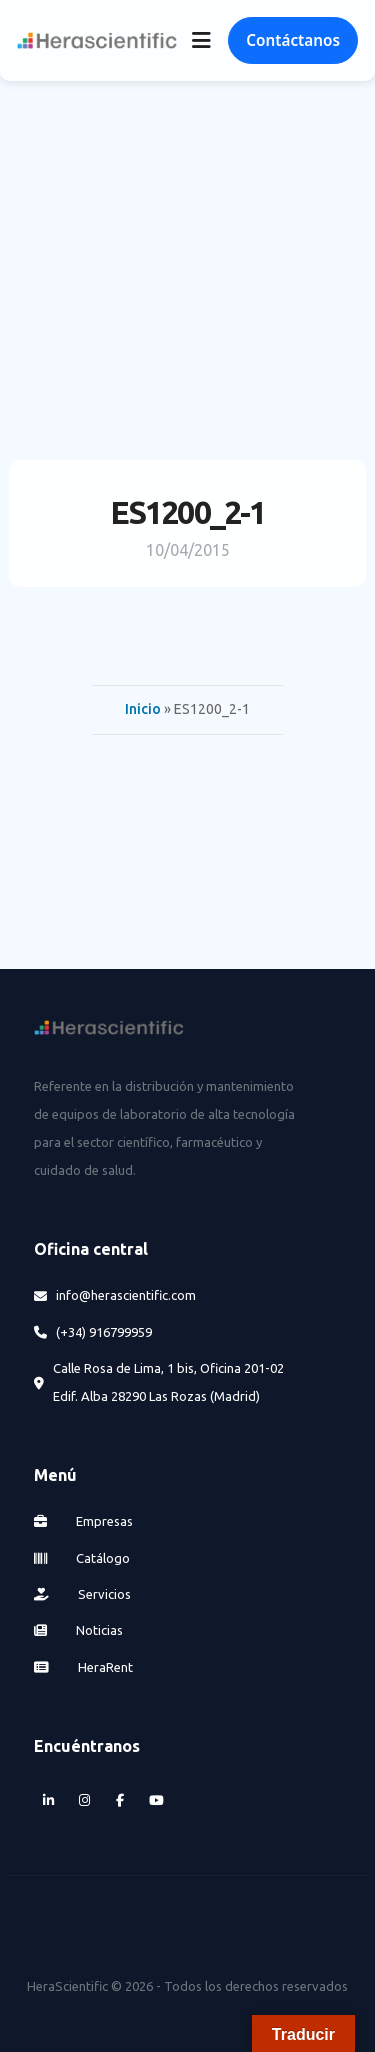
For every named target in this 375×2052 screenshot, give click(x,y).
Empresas (83, 1521)
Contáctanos (293, 40)
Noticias (78, 1630)
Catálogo (82, 1558)
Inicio (143, 709)
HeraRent (83, 1667)
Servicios (82, 1594)
